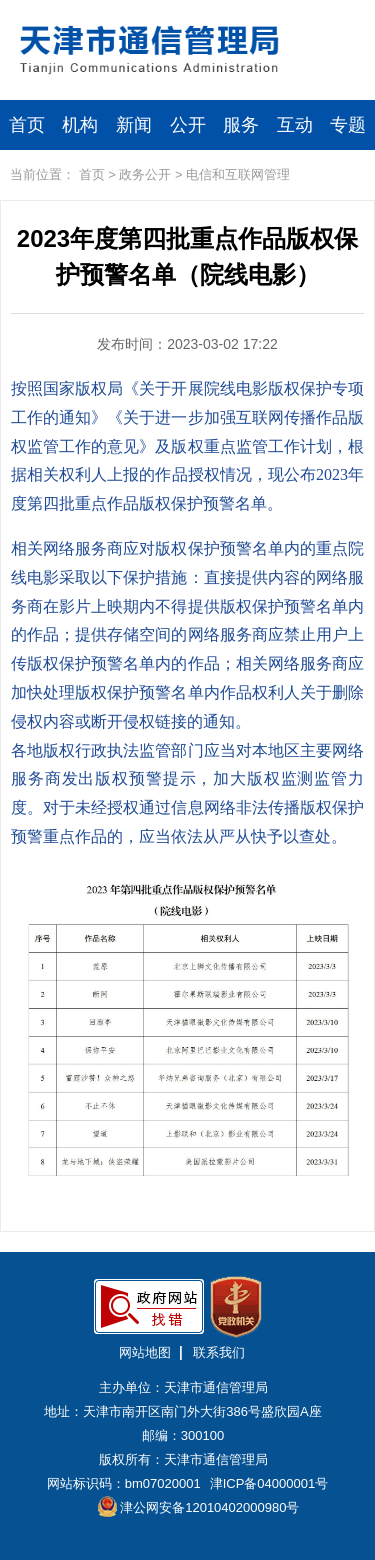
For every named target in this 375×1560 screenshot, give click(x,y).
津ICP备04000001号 (269, 1483)
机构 (80, 125)
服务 (241, 125)
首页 (27, 125)
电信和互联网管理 (238, 174)
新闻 (134, 125)
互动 (295, 125)
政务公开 (145, 174)
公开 (188, 125)
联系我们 (219, 1352)
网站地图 (145, 1352)
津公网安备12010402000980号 (199, 1506)
